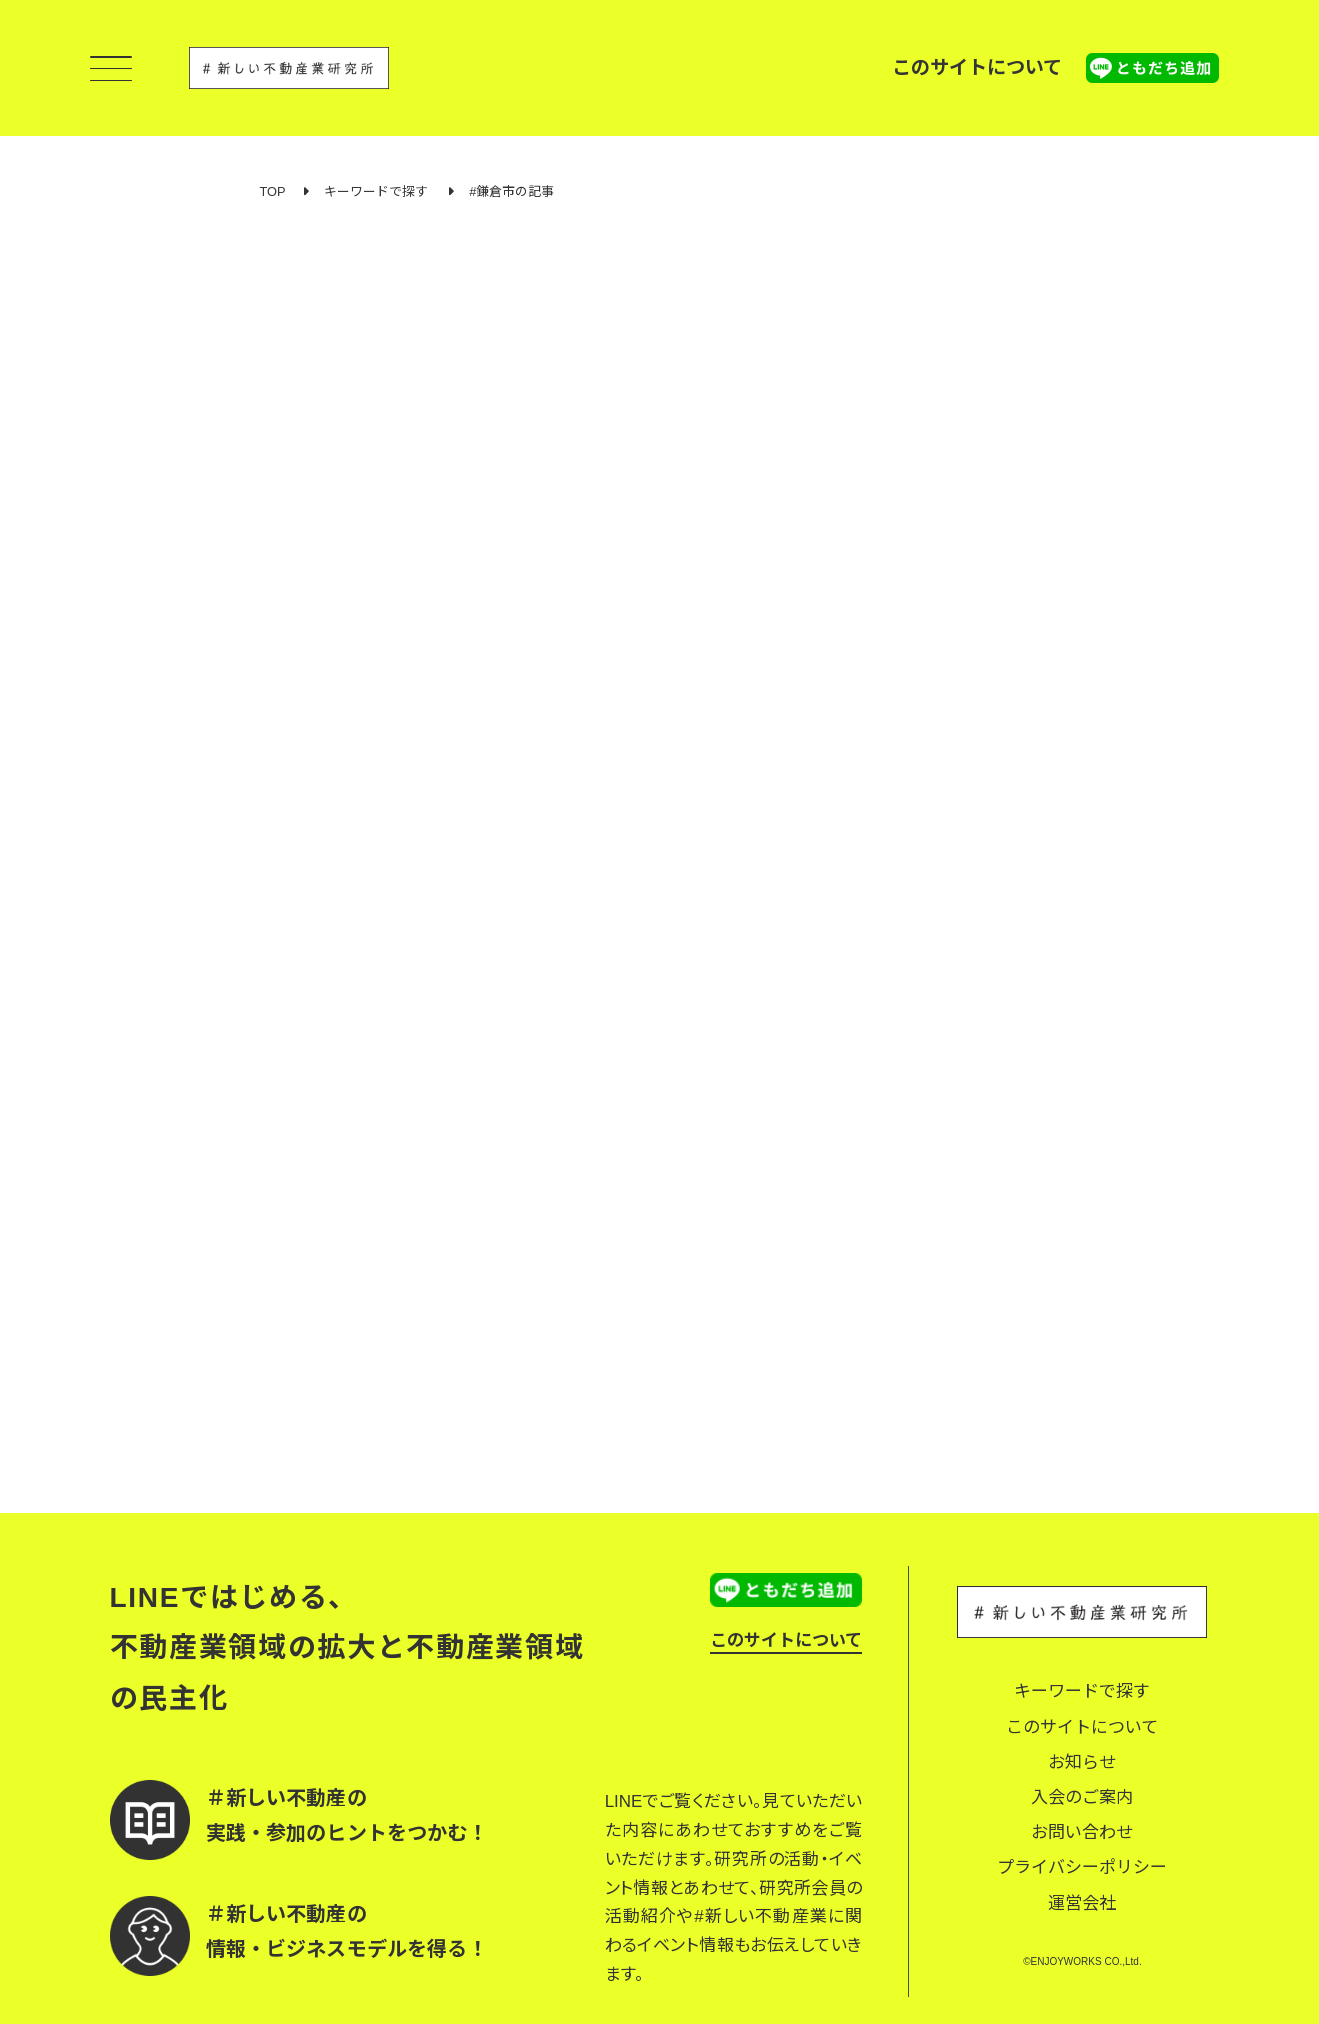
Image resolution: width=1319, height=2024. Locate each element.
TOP (273, 191)
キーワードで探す (376, 191)
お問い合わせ (1082, 1832)
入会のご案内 (1082, 1797)
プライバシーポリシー (1082, 1867)
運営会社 (1082, 1903)
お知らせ (1082, 1762)
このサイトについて (977, 67)
